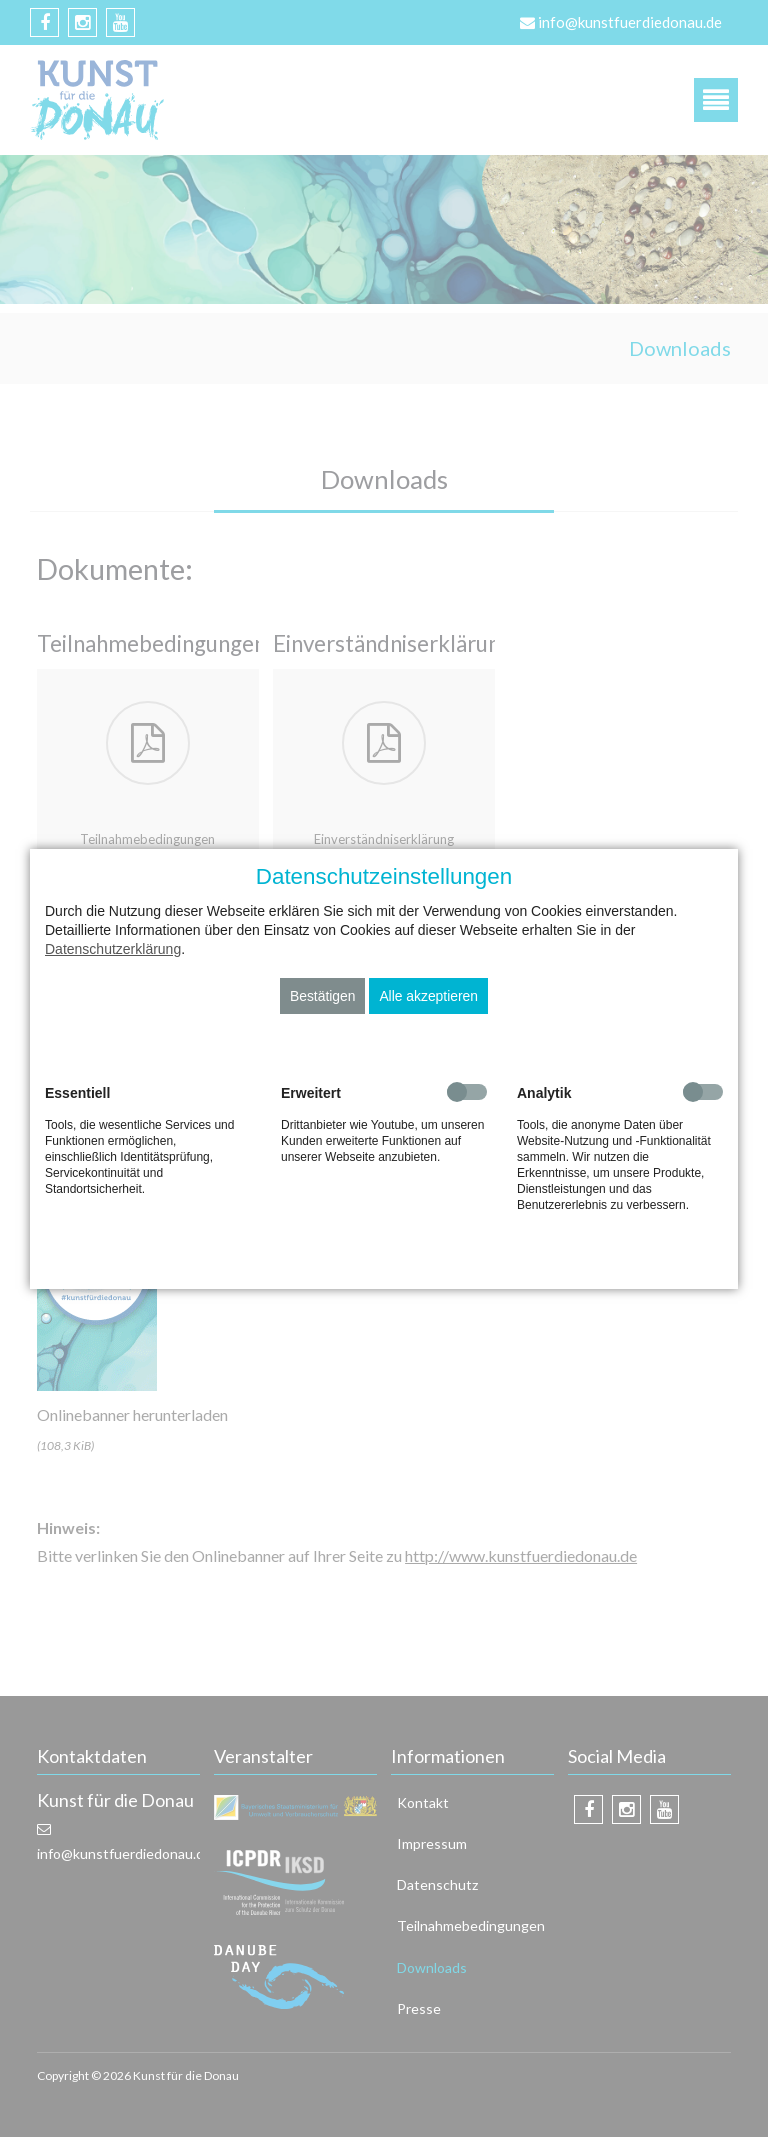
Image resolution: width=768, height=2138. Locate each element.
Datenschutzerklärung (113, 949)
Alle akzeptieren (428, 996)
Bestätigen (323, 996)
